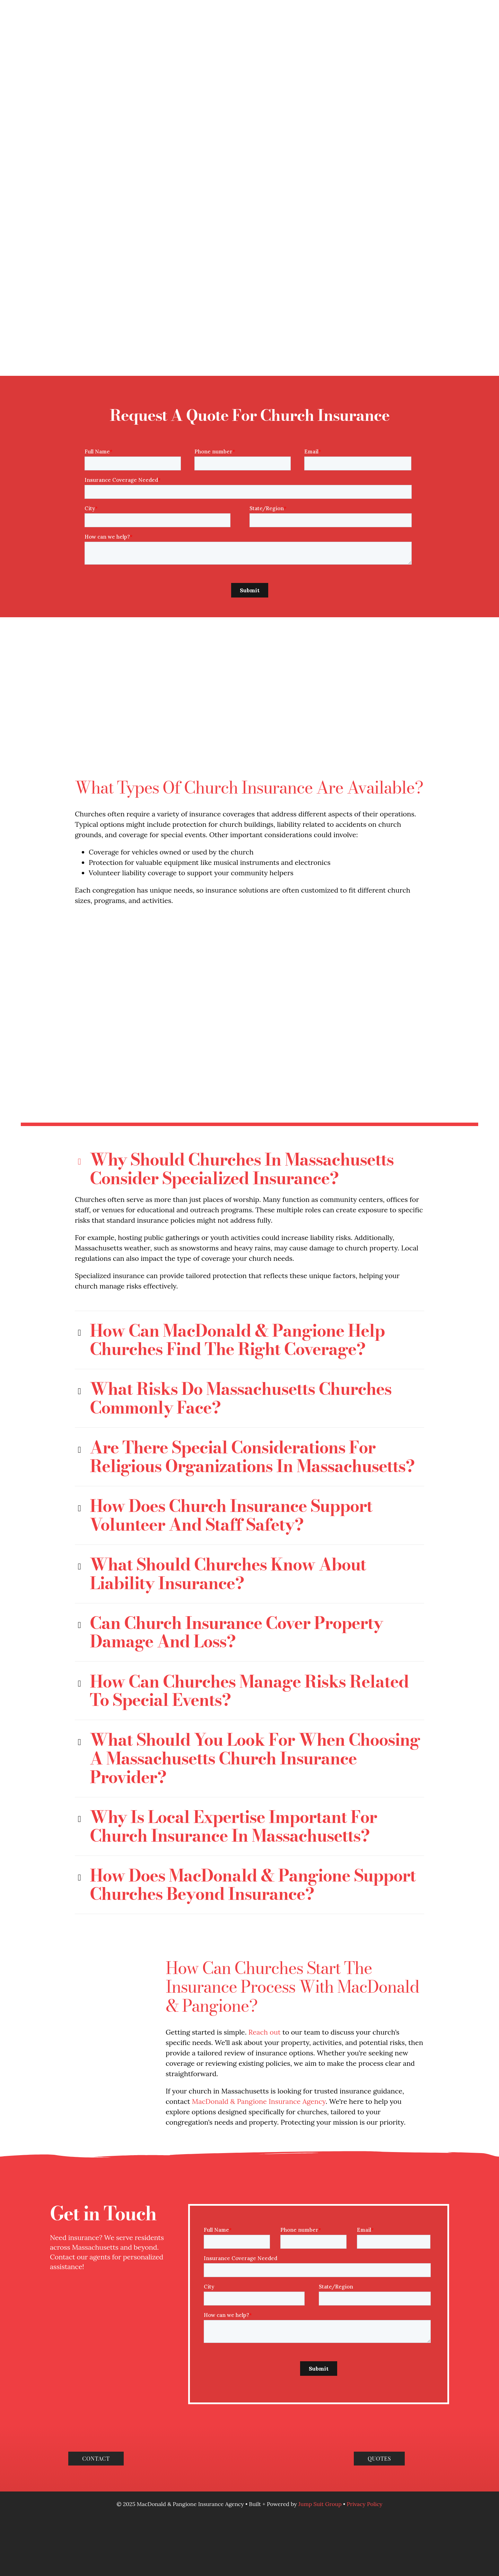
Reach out (264, 1938)
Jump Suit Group (320, 2410)
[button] (249, 1075)
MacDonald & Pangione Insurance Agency (259, 2007)
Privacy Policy (365, 2410)
